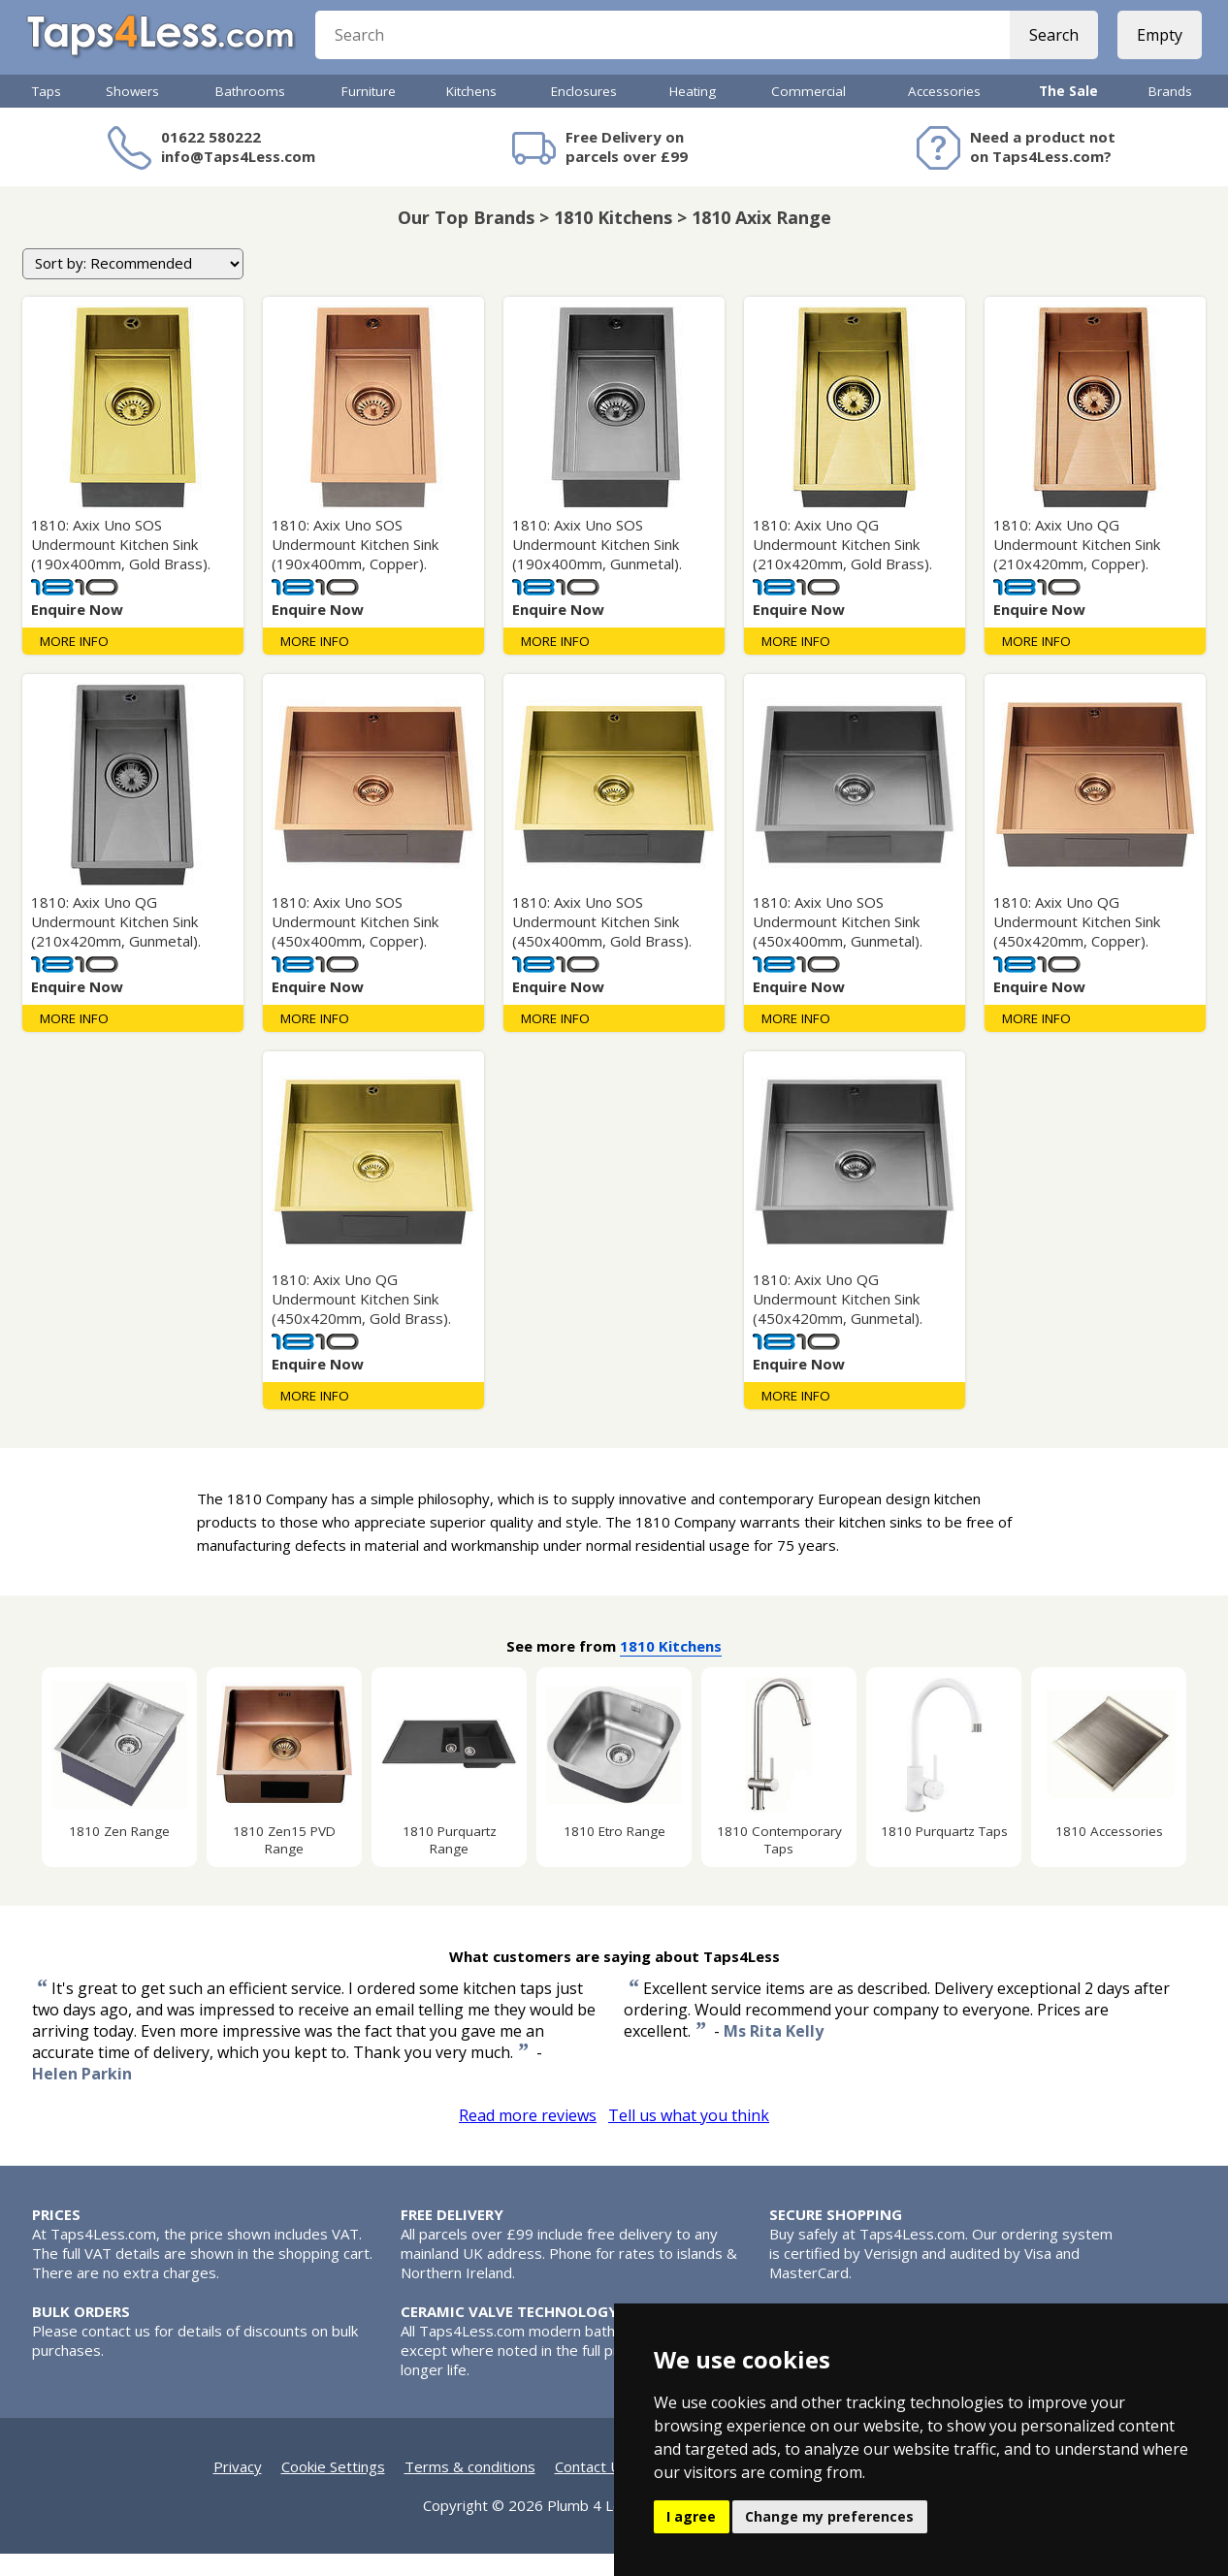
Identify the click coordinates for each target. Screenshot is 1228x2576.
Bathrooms (250, 113)
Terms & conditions (469, 2488)
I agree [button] (691, 2516)
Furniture (368, 113)
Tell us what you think (688, 2137)
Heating (692, 113)
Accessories (944, 113)
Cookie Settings (333, 2488)
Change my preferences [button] (829, 2516)
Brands (1170, 113)
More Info (74, 663)
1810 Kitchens (671, 1668)
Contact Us (592, 2488)
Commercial (808, 113)
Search (1048, 48)
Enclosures (584, 113)
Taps (46, 113)
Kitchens (471, 113)
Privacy (237, 2488)
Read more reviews (528, 2137)
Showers (132, 113)
